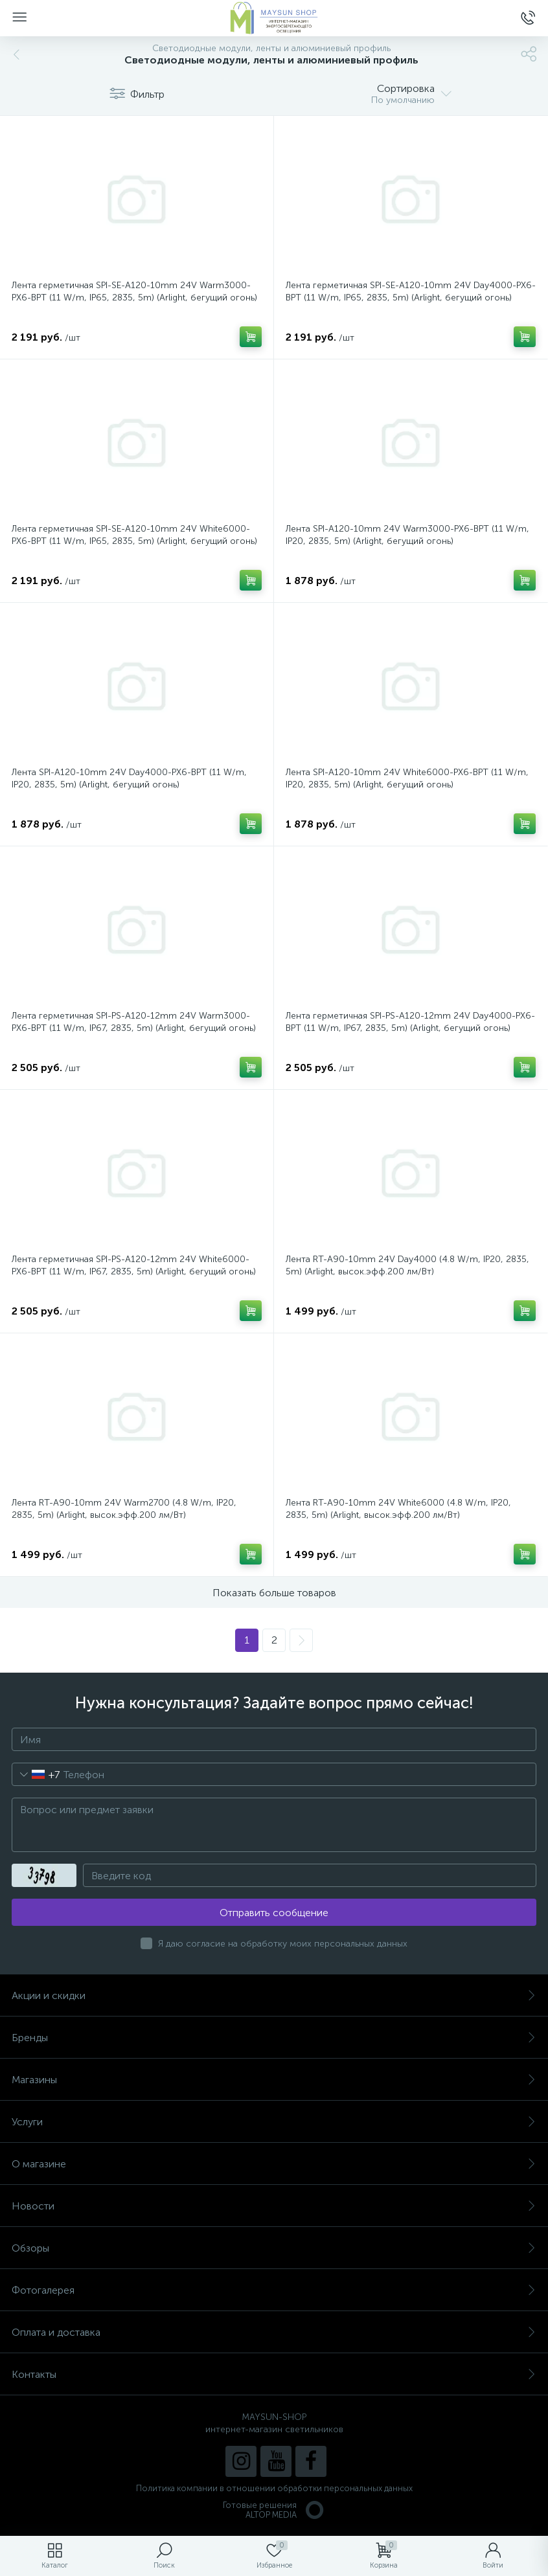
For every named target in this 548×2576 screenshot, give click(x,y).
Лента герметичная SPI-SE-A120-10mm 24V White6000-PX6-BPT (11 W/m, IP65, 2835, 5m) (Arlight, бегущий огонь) (134, 535)
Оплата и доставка (274, 2332)
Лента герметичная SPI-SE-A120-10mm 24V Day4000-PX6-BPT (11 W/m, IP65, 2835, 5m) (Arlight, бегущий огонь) (411, 291)
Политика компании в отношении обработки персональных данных (274, 2488)
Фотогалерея (274, 2290)
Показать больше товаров (274, 1593)
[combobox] (36, 1774)
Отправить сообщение (274, 1912)
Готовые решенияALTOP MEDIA (274, 2510)
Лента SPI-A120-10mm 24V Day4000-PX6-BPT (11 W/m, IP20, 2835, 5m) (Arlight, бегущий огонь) (129, 778)
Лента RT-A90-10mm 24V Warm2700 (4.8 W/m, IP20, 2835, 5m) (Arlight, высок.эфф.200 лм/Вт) (124, 1508)
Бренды (274, 2037)
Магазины (274, 2079)
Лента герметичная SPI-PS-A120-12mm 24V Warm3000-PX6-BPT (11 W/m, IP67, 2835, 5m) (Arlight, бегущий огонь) (134, 1022)
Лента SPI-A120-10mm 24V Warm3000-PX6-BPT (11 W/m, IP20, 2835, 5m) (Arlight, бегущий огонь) (407, 535)
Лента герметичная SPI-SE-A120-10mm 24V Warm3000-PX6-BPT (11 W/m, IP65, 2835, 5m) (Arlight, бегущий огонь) (134, 291)
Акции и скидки (274, 1995)
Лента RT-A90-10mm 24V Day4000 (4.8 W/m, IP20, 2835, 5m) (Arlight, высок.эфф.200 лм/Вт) (407, 1265)
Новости (274, 2206)
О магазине (274, 2164)
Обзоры (274, 2248)
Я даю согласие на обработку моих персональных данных (282, 1943)
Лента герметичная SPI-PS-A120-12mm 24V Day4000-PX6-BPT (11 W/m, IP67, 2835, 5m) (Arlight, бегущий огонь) (410, 1022)
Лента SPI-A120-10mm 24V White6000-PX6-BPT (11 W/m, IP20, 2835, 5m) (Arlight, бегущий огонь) (407, 778)
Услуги (274, 2122)
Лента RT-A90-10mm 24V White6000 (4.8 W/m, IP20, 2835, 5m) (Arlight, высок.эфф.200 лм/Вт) (398, 1508)
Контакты (274, 2374)
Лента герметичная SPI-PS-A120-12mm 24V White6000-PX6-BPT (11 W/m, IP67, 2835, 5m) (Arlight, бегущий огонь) (134, 1265)
